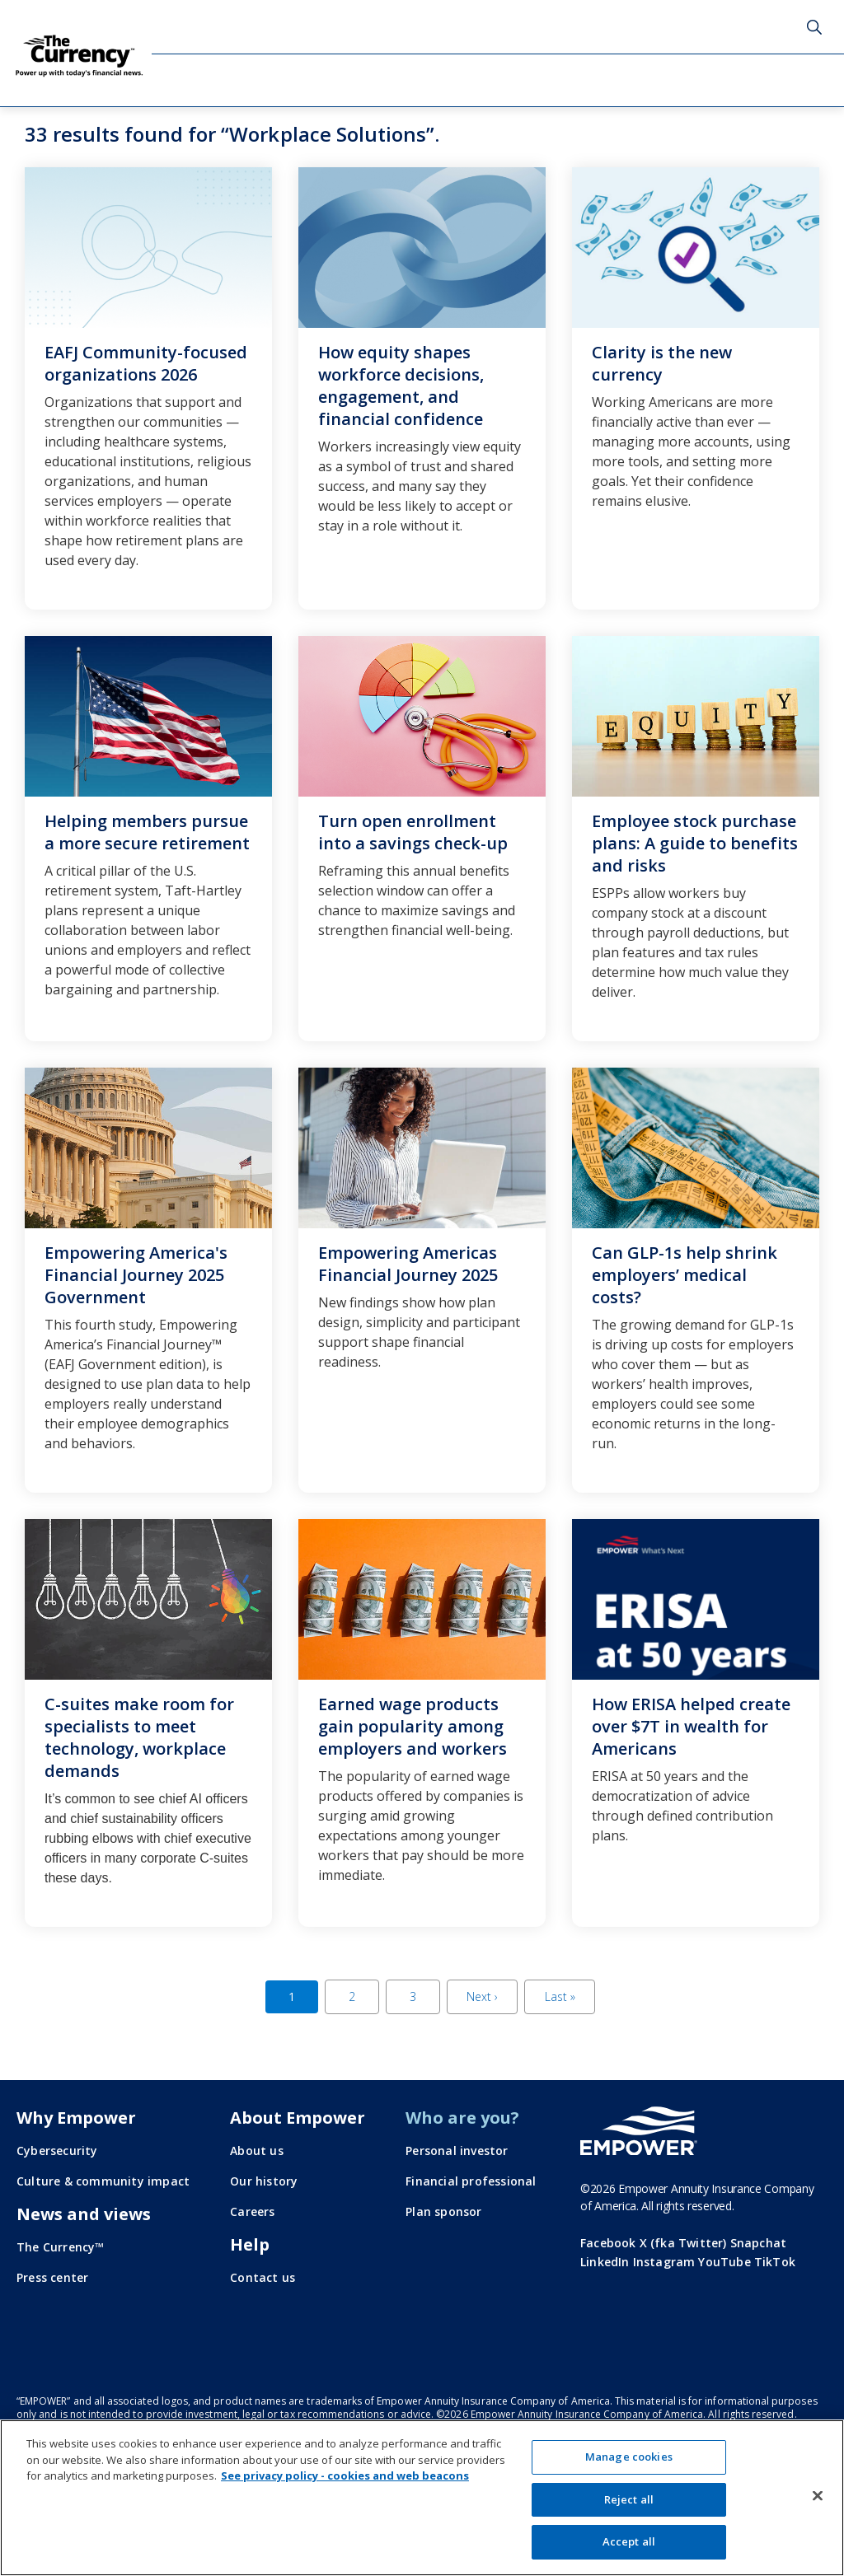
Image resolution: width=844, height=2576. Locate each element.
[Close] (817, 2496)
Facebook (608, 2243)
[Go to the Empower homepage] (638, 2131)
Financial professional (471, 2181)
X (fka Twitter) (683, 2243)
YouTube (724, 2262)
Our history (264, 2181)
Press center (52, 2277)
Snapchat (758, 2243)
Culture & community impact (103, 2181)
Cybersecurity (57, 2150)
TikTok (774, 2262)
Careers (252, 2211)
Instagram (664, 2262)
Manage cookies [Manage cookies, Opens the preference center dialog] (629, 2456)
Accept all (629, 2541)
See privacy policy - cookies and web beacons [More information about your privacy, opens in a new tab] (345, 2475)
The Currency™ (60, 2247)
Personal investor (457, 2150)
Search (814, 27)
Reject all (629, 2499)
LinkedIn (605, 2262)
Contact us (262, 2277)
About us (257, 2150)
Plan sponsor (443, 2211)
